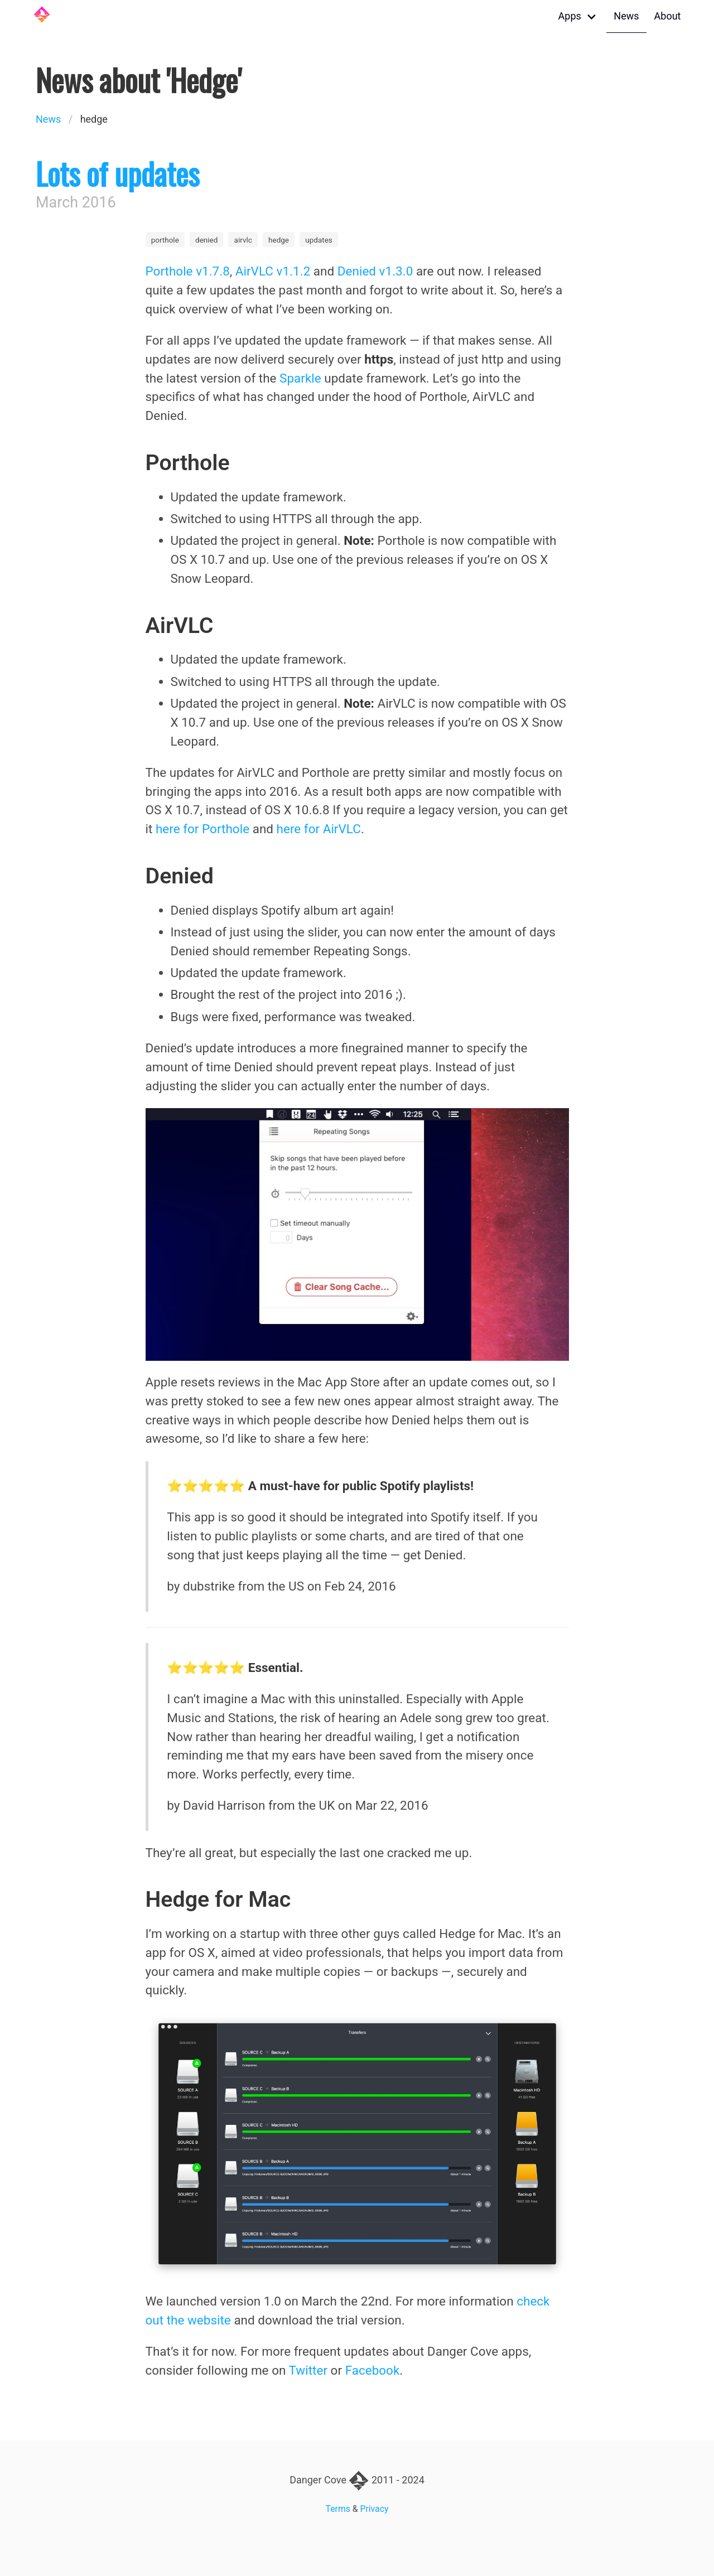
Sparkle (300, 378)
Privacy (374, 2508)
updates (318, 239)
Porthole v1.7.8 (188, 271)
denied (206, 239)
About (667, 16)
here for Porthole (202, 828)
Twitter (308, 2370)
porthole (165, 239)
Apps (569, 16)
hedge (278, 239)
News (626, 16)
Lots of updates (117, 173)
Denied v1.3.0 (375, 271)
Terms (338, 2508)
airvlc (243, 239)
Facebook (372, 2370)
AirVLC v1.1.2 (272, 271)
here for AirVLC (319, 828)
